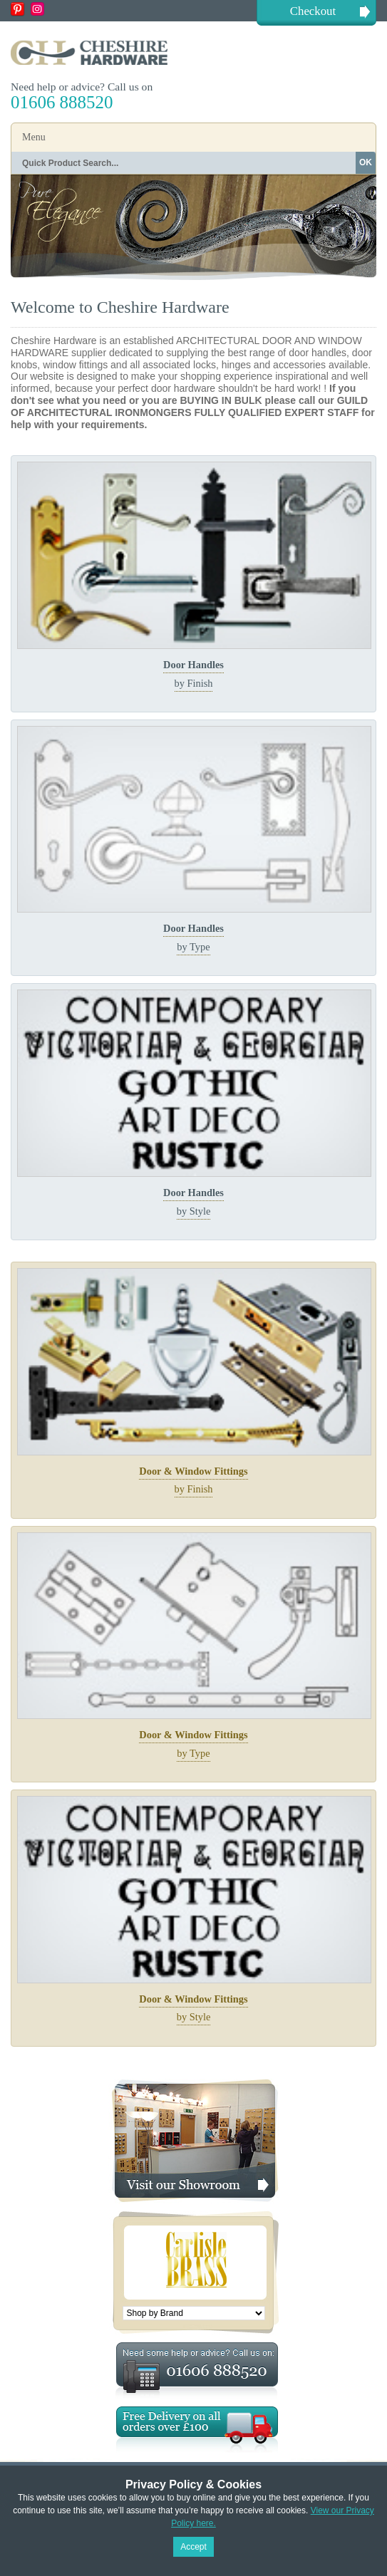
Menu (34, 137)
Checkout (313, 11)
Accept (193, 2547)
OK (365, 162)
